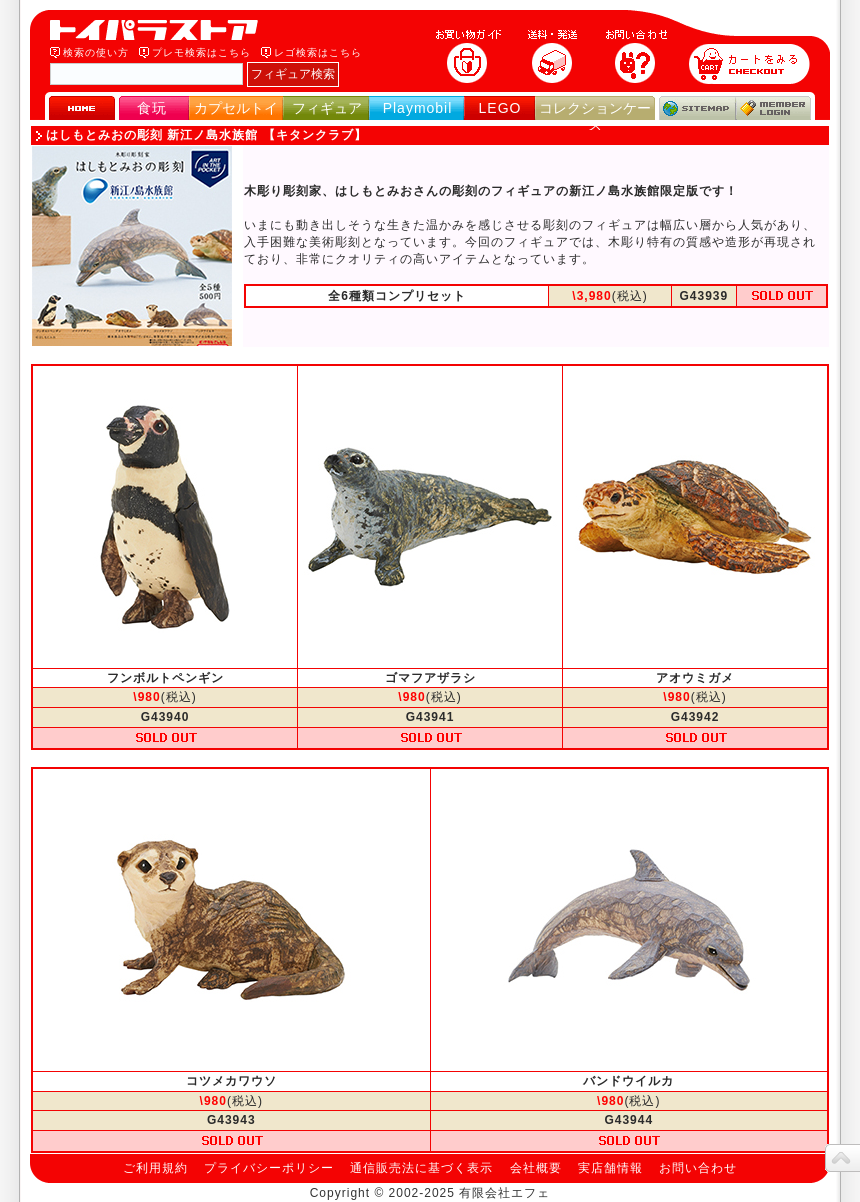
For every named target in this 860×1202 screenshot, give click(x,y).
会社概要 (536, 1168)
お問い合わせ (698, 1168)
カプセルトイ (236, 108)
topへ (842, 1158)
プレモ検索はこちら (201, 52)
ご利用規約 (155, 1168)
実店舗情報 (610, 1168)
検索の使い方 (96, 52)
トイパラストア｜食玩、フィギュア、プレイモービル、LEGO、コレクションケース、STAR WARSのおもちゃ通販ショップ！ (160, 30)
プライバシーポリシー (269, 1168)
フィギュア (327, 108)
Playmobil (418, 108)
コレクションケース (595, 116)
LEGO (500, 108)
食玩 (152, 108)
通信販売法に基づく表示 (421, 1168)
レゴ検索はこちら (318, 52)
